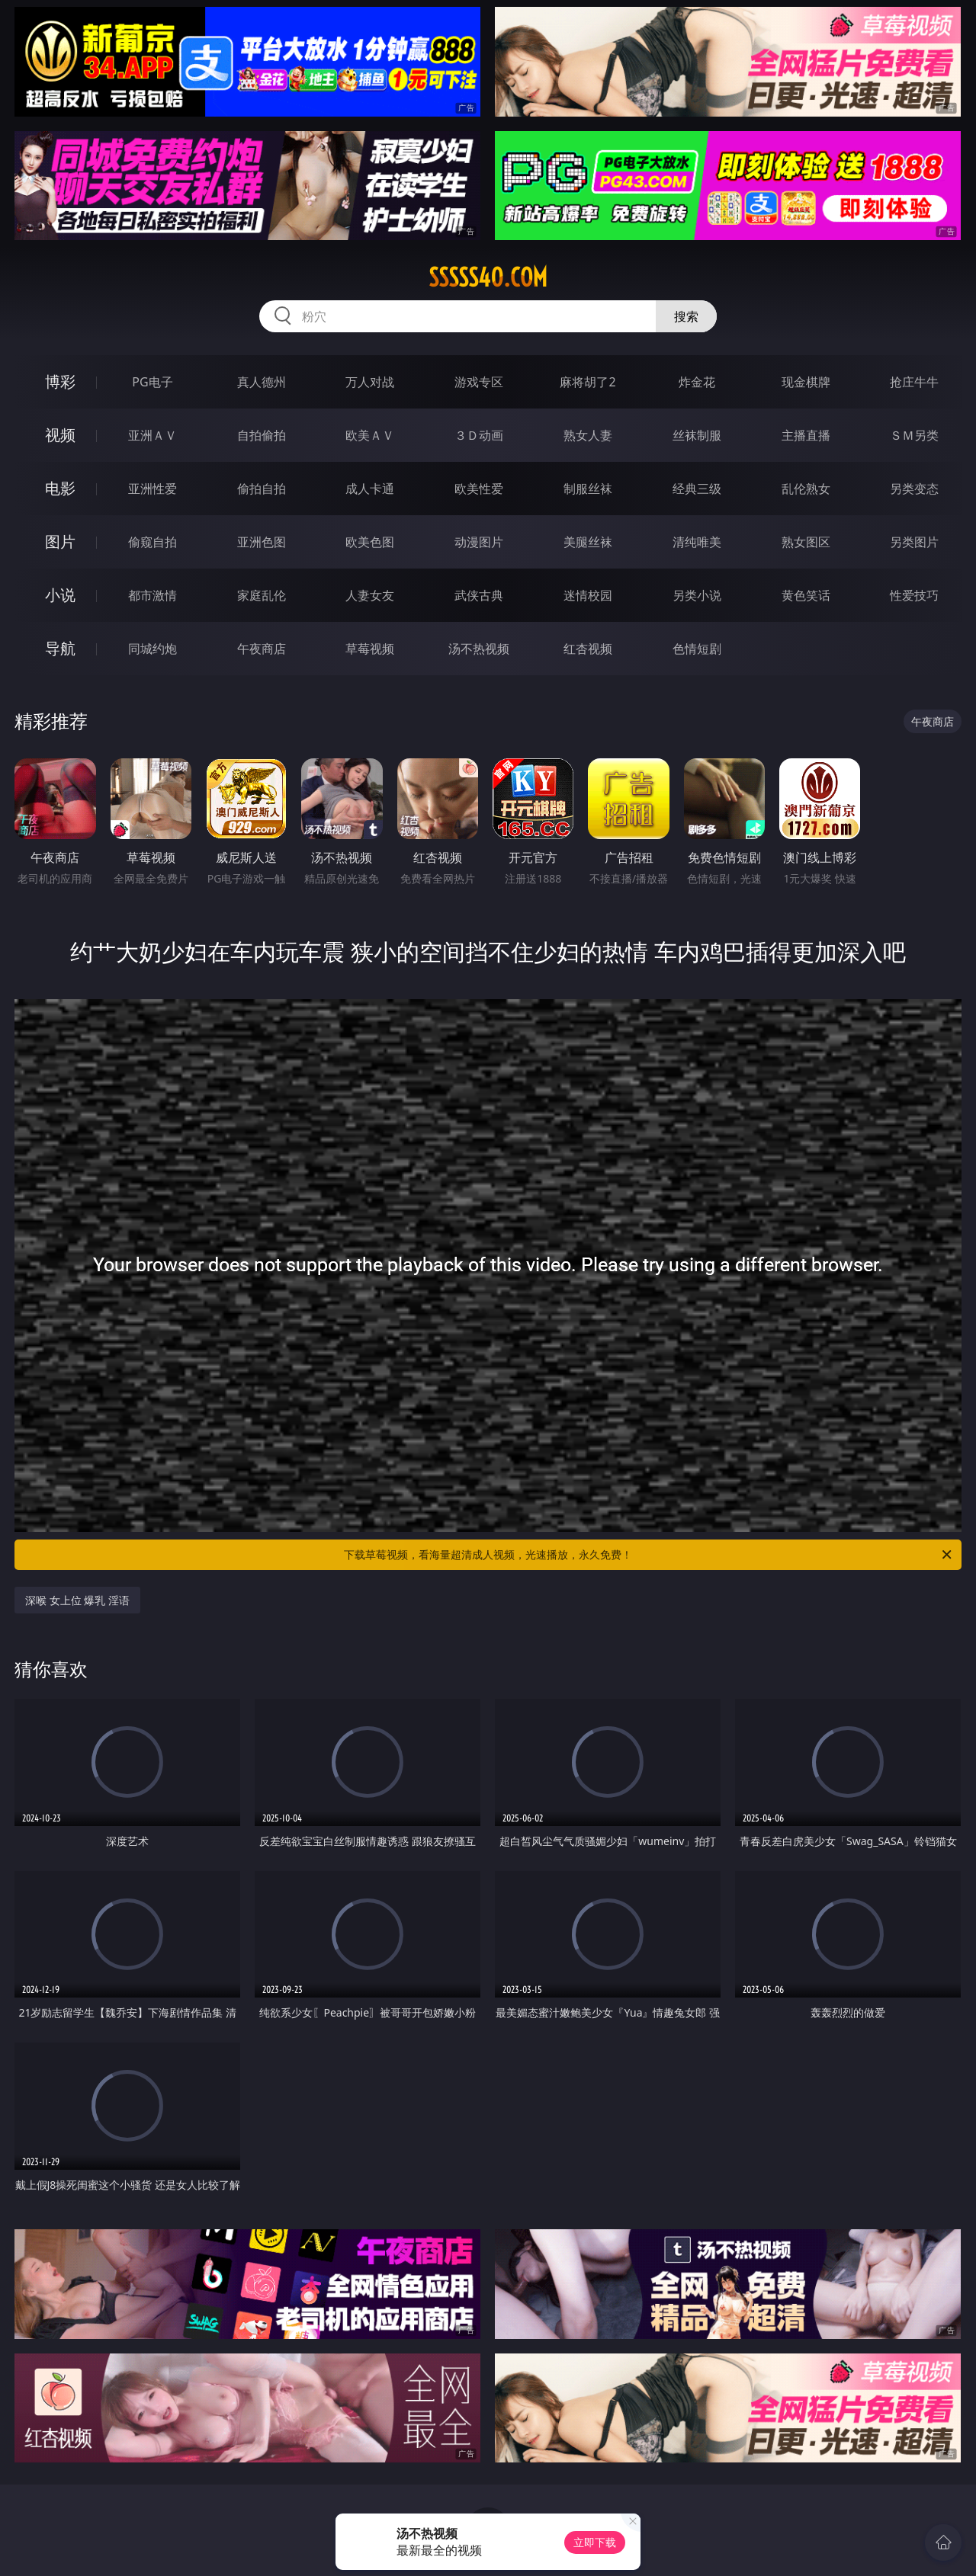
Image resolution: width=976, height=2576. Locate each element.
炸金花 (697, 381)
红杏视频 (587, 648)
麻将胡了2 (587, 381)
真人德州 (261, 381)
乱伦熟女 (806, 488)
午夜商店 (261, 648)
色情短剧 (697, 648)
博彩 (60, 381)
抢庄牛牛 (914, 381)
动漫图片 (478, 541)
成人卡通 (369, 488)
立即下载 (594, 2542)
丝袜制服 (697, 435)
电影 (60, 488)
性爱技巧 (914, 595)
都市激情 (152, 595)
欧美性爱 (478, 488)
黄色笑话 (806, 595)
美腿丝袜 (587, 541)
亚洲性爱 (152, 488)
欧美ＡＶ (369, 435)
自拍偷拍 (261, 435)
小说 (60, 595)
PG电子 (152, 381)
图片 (60, 541)
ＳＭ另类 (914, 435)
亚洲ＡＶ (152, 435)
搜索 (686, 316)
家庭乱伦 (261, 595)
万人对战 (369, 381)
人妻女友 (369, 595)
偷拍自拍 (261, 488)
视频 (60, 435)
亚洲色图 (261, 541)
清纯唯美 (697, 541)
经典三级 (697, 488)
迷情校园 (587, 595)
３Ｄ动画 (478, 435)
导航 (60, 648)
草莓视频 (369, 648)
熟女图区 (806, 541)
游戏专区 (478, 381)
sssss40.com (488, 277)
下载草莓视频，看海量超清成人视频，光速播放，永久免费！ (649, 1555)
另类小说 (697, 595)
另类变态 (914, 488)
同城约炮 (152, 648)
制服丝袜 (587, 488)
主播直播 (806, 435)
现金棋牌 (806, 381)
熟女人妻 (587, 435)
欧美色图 (369, 541)
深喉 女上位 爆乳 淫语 (77, 1600)
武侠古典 (478, 595)
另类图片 (914, 541)
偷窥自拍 (152, 541)
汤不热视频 (478, 648)
